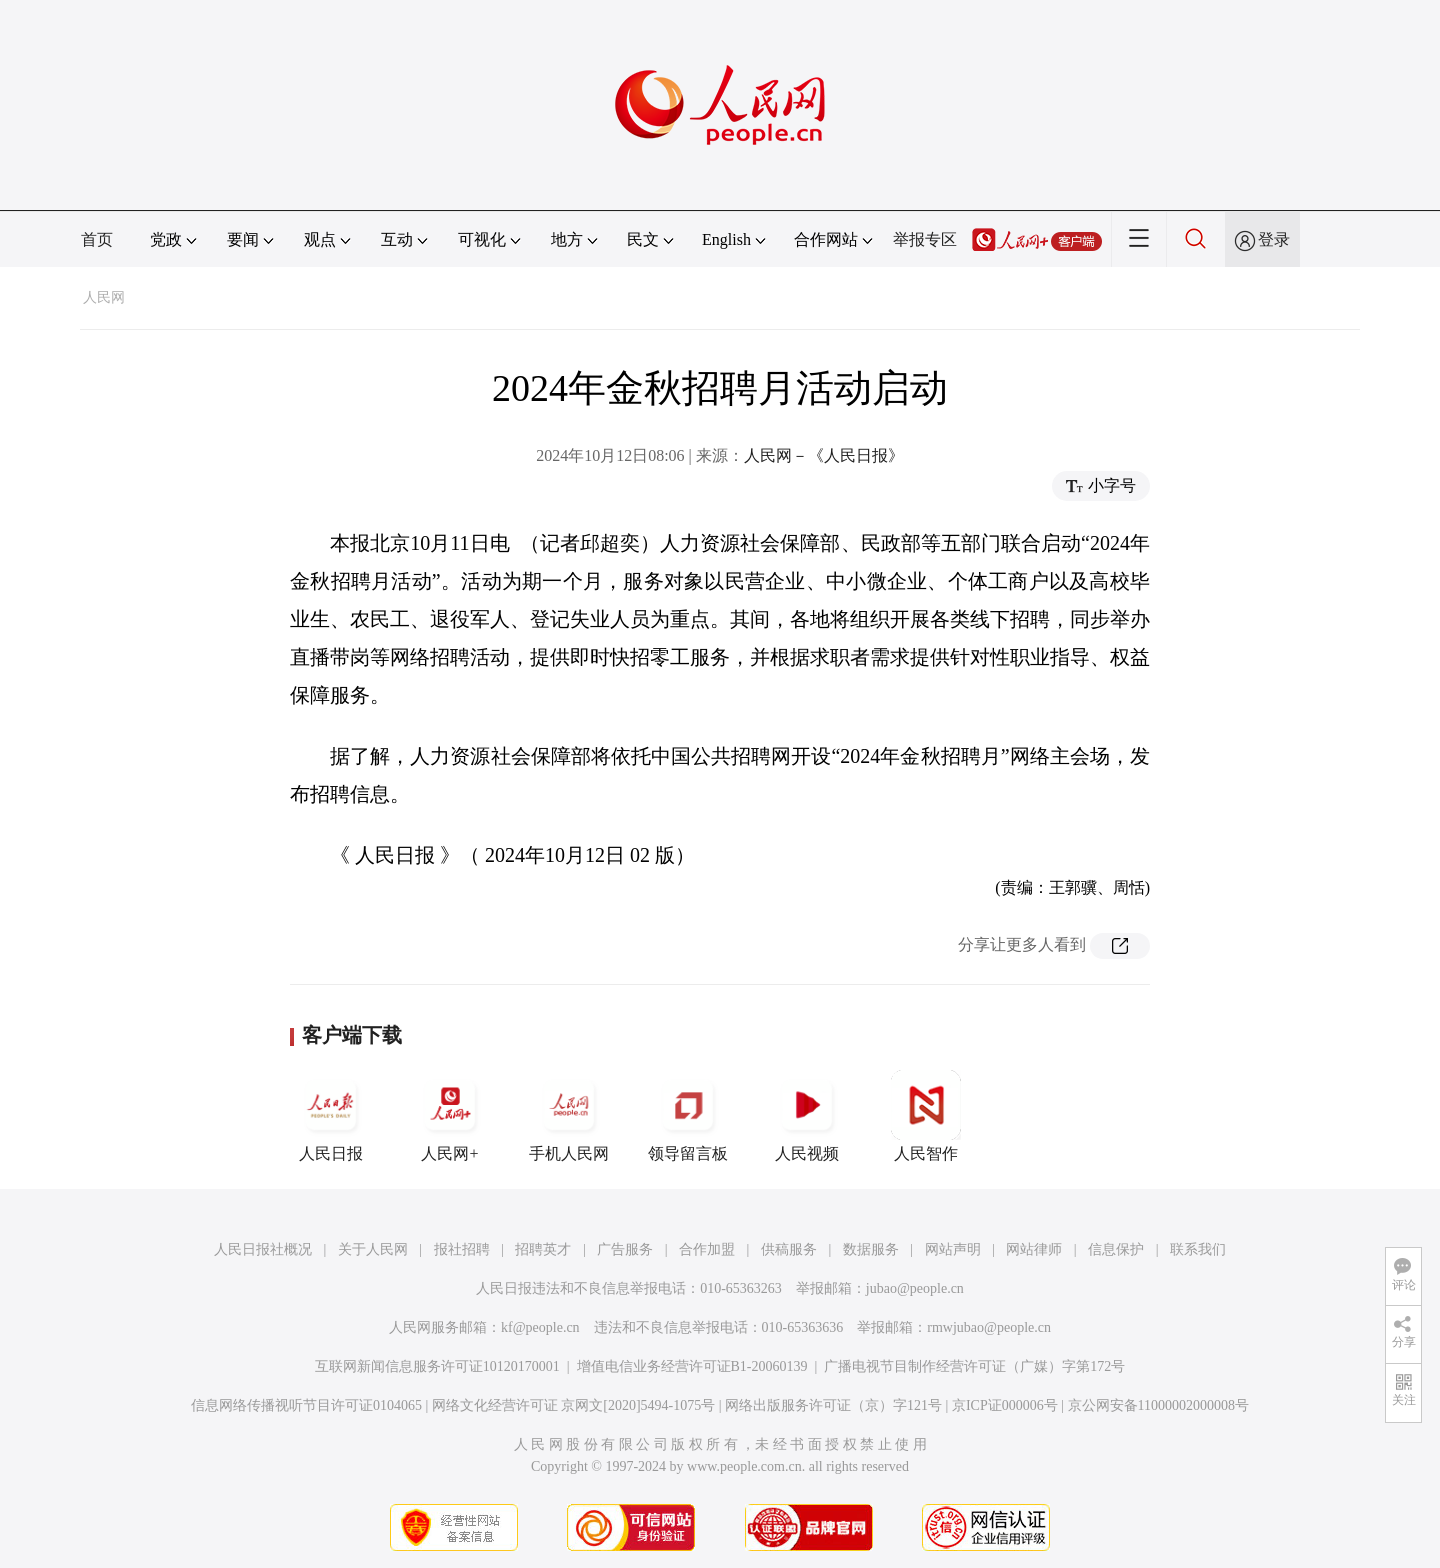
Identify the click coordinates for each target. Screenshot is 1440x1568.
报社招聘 (462, 1249)
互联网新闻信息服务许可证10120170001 (437, 1366)
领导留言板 (688, 1116)
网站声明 (953, 1249)
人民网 (104, 297)
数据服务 (871, 1249)
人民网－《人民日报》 (824, 455)
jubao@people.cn (915, 1288)
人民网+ (450, 1116)
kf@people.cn (540, 1327)
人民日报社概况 (263, 1249)
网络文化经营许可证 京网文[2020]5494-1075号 (574, 1405)
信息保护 (1116, 1249)
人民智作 (926, 1116)
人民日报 (331, 1116)
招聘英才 (543, 1249)
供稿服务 (789, 1249)
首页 (97, 239)
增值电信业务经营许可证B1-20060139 (692, 1366)
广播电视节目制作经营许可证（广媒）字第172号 (974, 1366)
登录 (1274, 239)
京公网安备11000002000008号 (1158, 1405)
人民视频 (807, 1116)
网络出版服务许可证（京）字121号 (833, 1405)
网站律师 (1034, 1249)
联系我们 (1198, 1249)
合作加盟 (707, 1249)
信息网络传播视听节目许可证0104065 (306, 1405)
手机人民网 (569, 1116)
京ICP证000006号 (1005, 1405)
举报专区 (925, 239)
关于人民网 (373, 1249)
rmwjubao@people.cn (989, 1327)
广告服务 (625, 1249)
